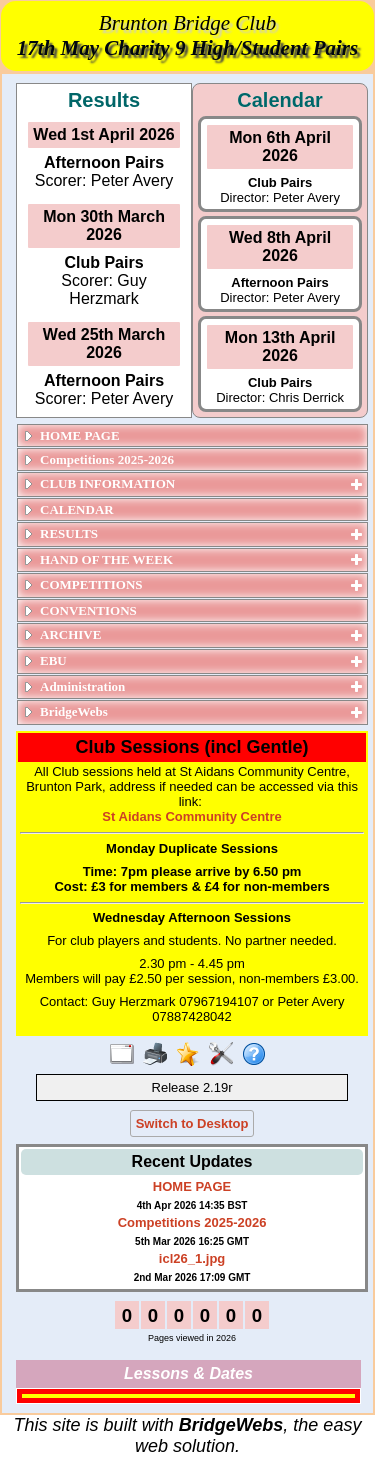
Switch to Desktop (192, 1123)
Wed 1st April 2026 (103, 134)
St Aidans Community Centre (191, 816)
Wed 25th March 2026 (104, 343)
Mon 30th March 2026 (104, 225)
